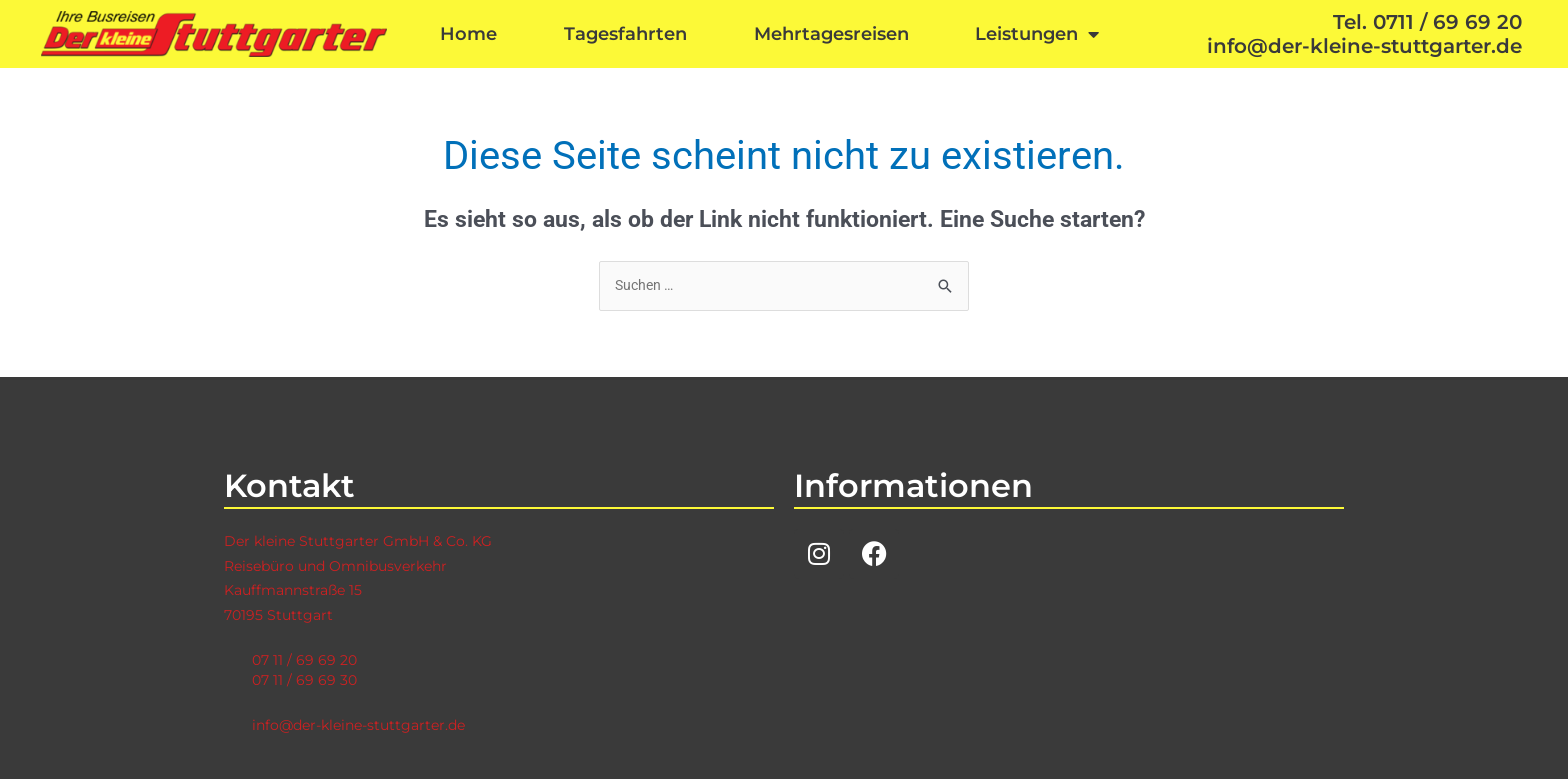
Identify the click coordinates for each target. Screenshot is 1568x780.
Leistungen (1037, 34)
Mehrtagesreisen (831, 34)
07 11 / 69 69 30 (306, 680)
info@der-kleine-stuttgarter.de (366, 725)
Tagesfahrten (625, 34)
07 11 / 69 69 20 (306, 660)
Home (468, 34)
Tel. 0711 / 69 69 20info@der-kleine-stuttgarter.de (1364, 34)
